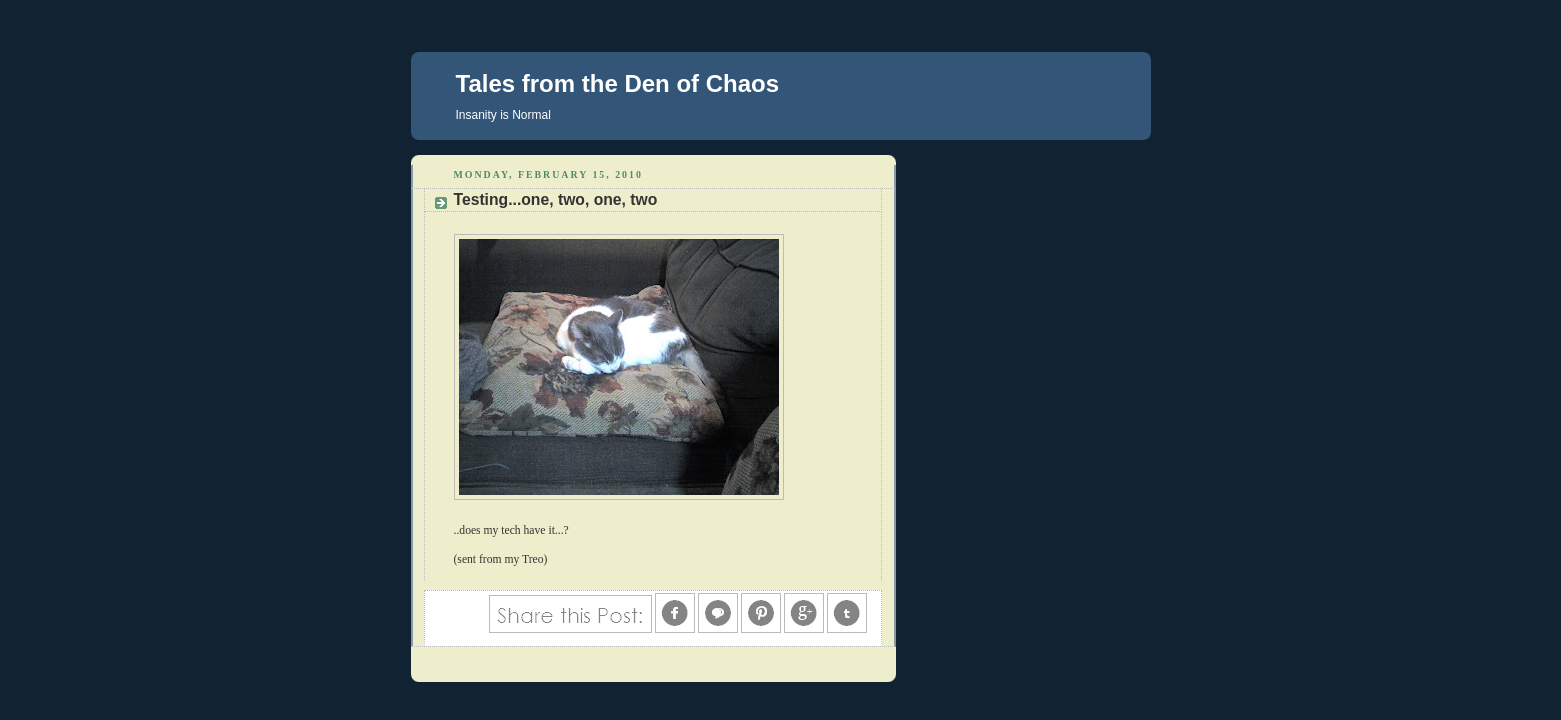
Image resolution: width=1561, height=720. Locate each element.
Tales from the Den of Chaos (618, 83)
